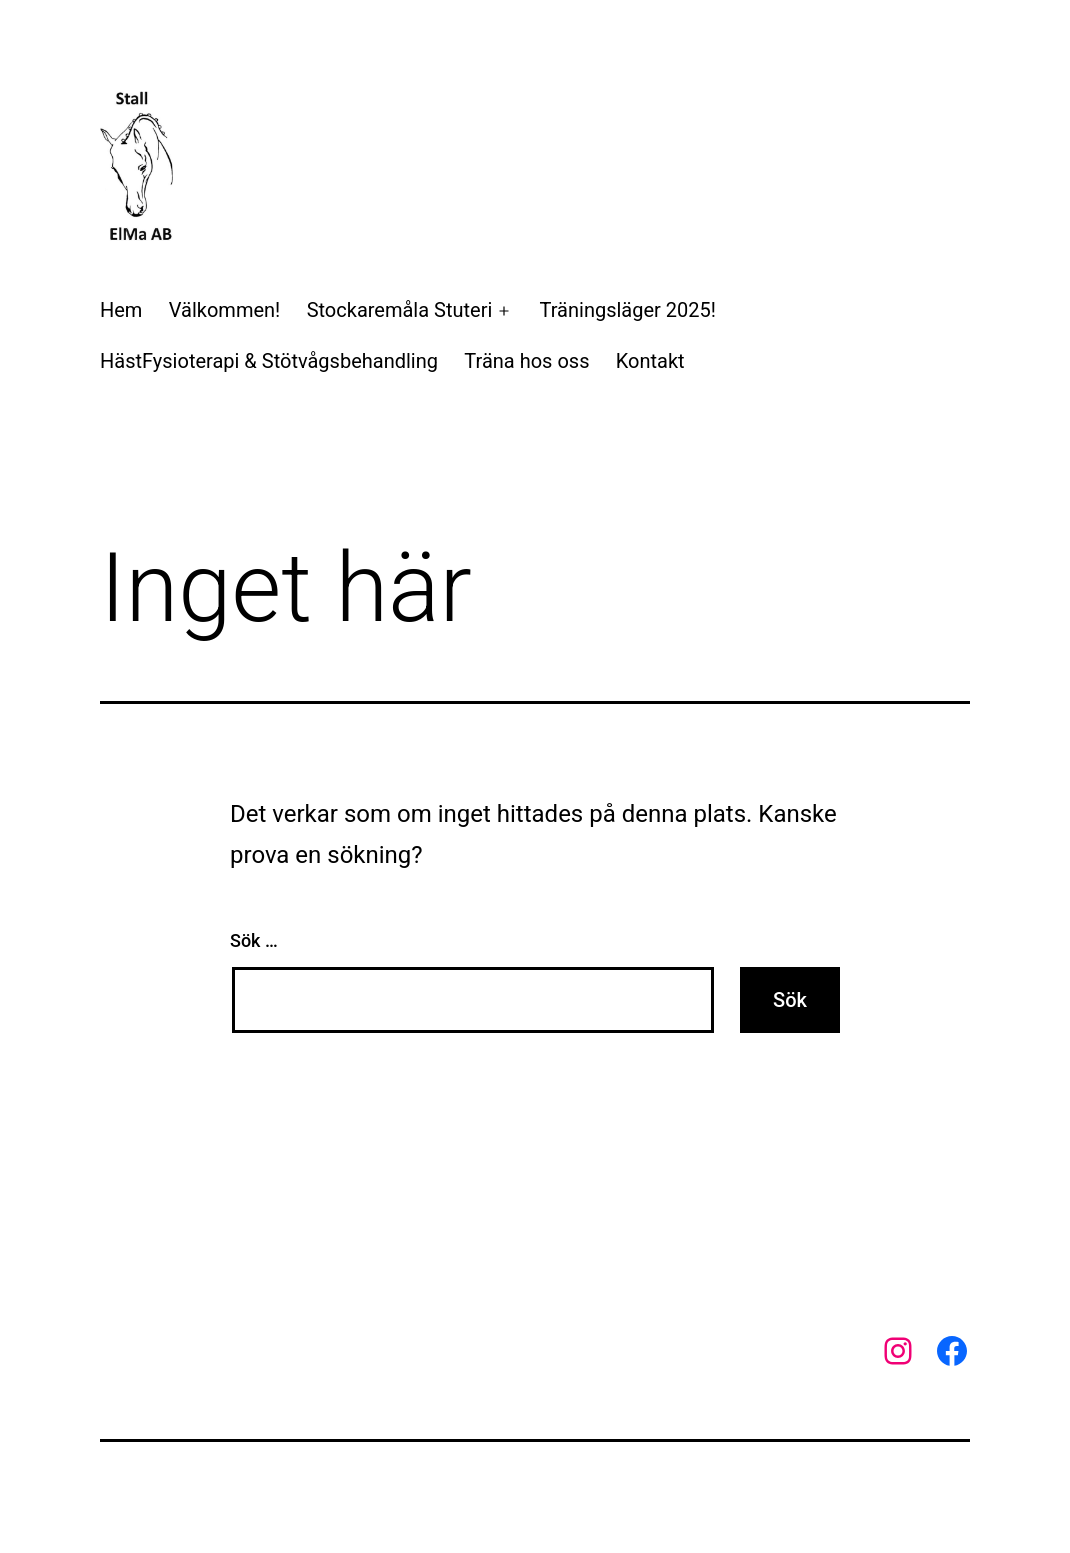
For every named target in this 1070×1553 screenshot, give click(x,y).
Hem (121, 310)
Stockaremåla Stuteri (400, 310)
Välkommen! (224, 310)
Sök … (254, 940)
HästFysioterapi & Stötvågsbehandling (269, 361)
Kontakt (650, 361)
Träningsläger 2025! (628, 310)
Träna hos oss (526, 361)
